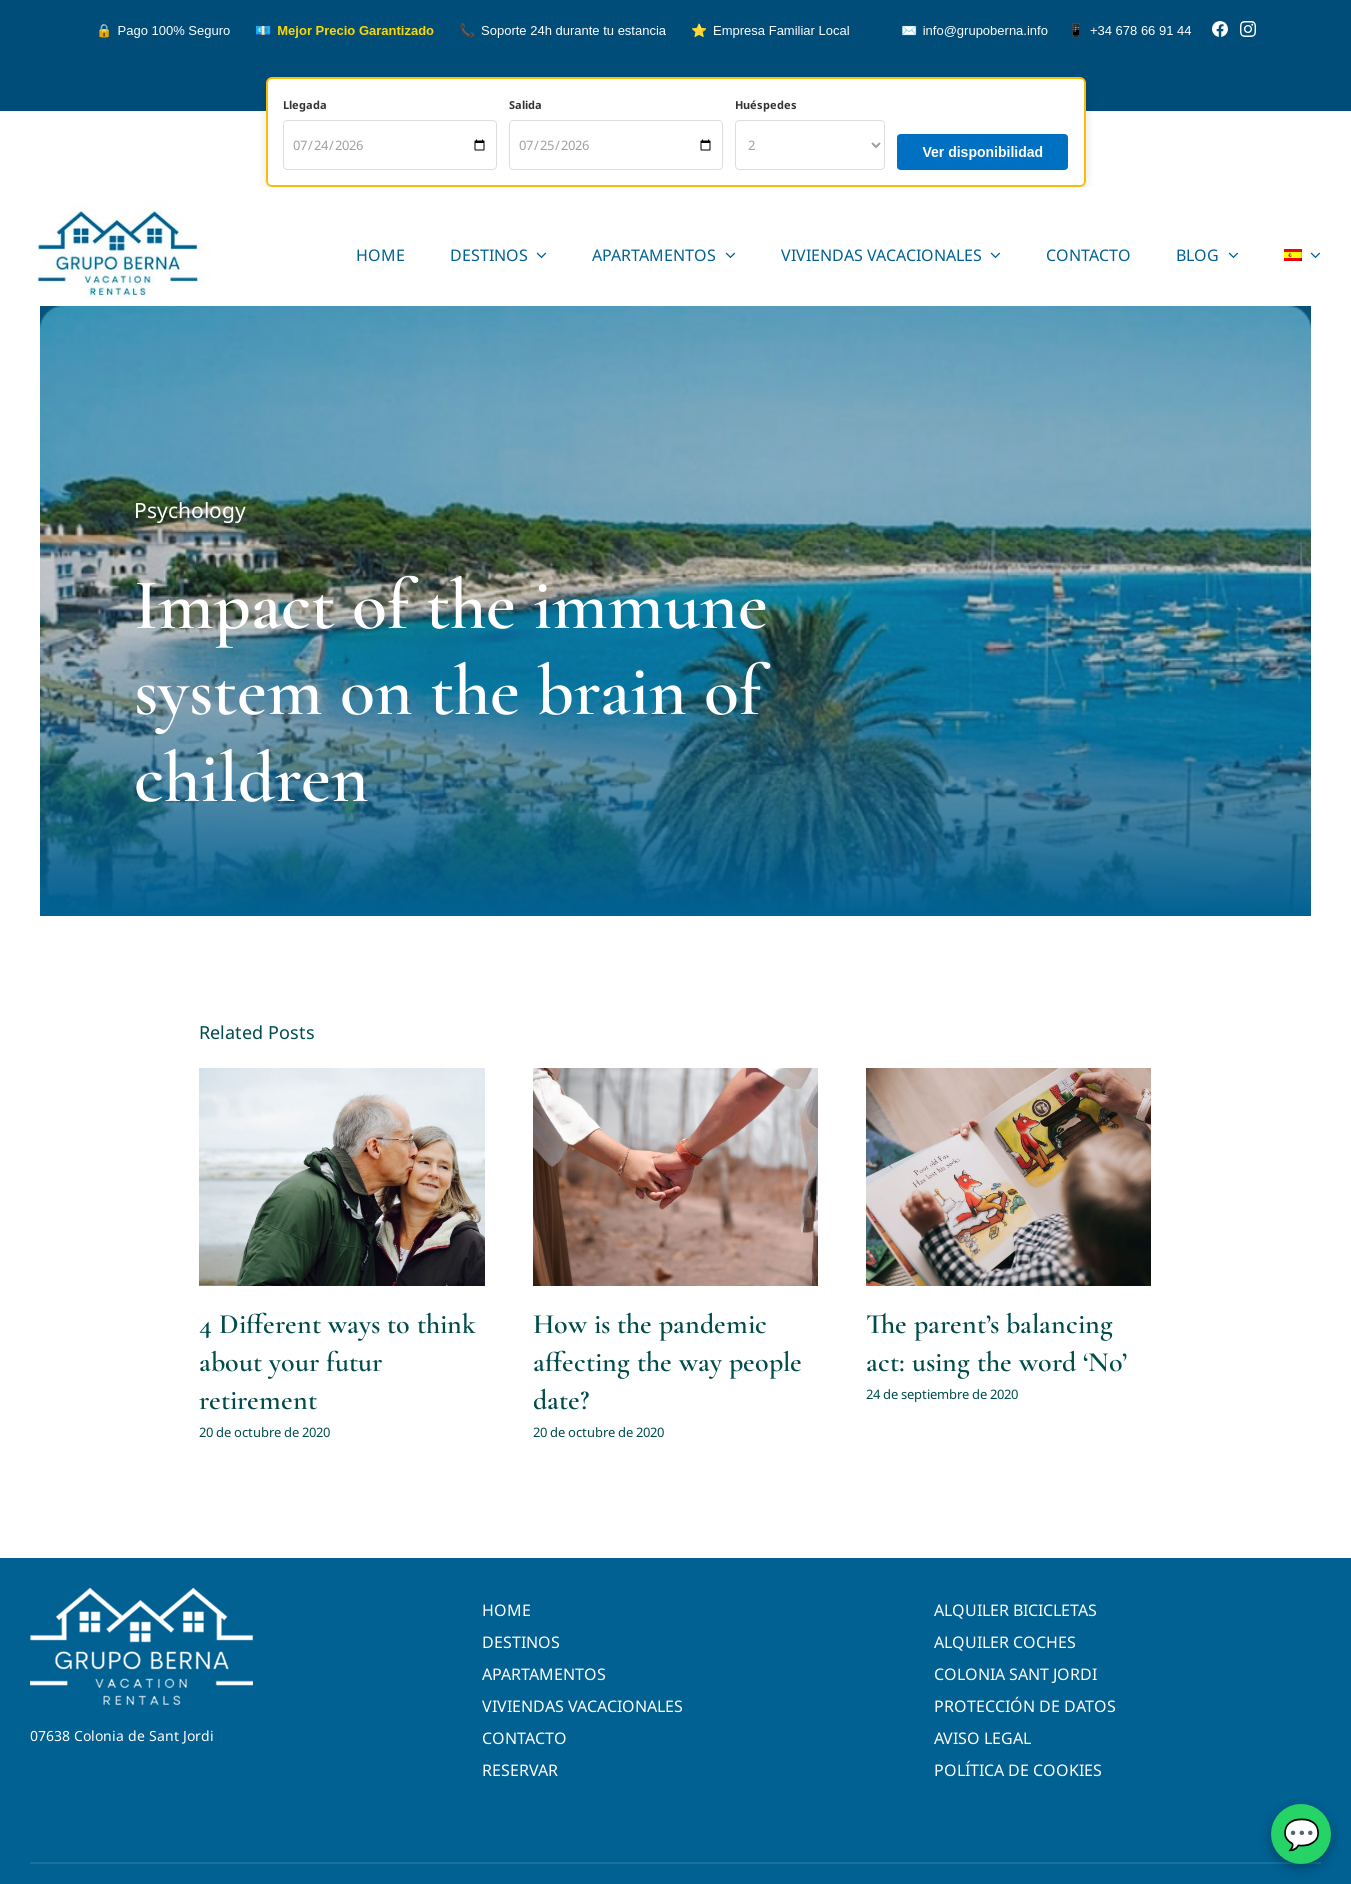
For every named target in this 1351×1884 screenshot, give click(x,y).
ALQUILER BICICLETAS (1015, 1610)
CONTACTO (524, 1738)
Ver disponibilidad (982, 152)
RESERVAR (520, 1770)
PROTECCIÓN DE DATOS (1025, 1706)
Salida (525, 104)
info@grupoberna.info (974, 31)
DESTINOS (521, 1642)
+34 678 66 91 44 (1130, 31)
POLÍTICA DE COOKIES (1018, 1770)
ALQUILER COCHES (1005, 1642)
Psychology (190, 511)
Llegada (305, 104)
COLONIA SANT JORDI (1015, 1674)
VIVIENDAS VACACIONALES (582, 1706)
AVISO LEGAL (982, 1738)
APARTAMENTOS (544, 1674)
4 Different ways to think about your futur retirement (337, 1362)
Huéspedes (766, 104)
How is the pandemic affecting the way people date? (667, 1362)
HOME (506, 1610)
